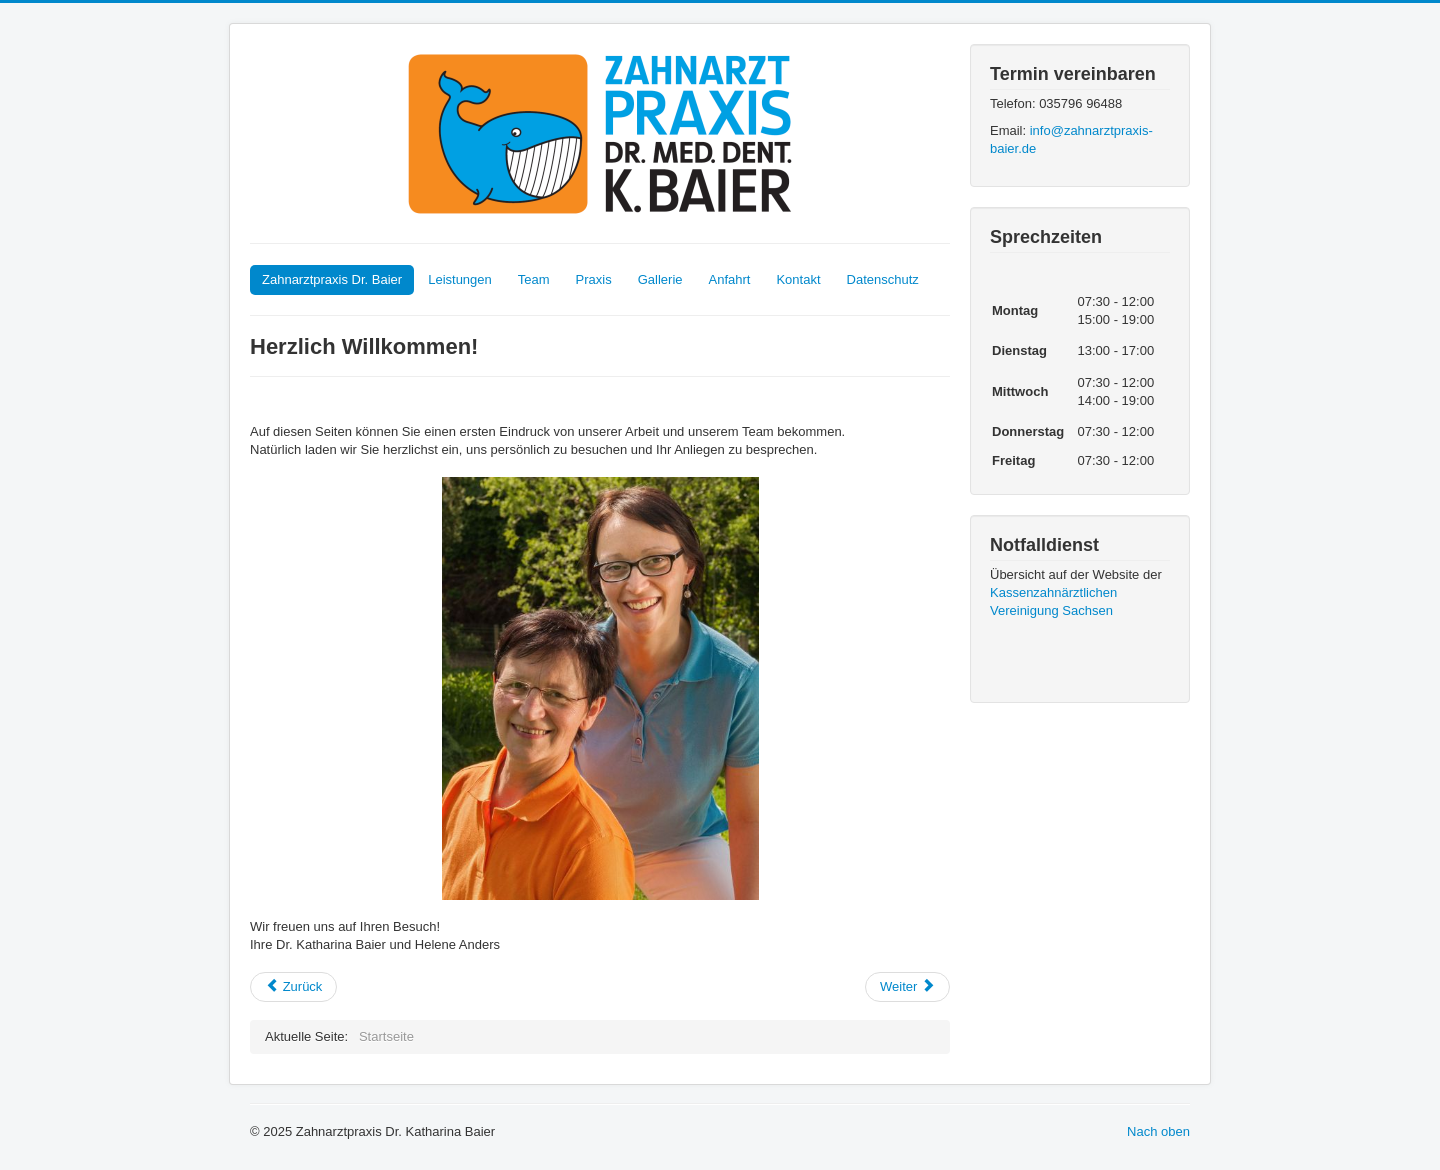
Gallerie (660, 279)
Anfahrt (730, 279)
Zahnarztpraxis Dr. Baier (332, 279)
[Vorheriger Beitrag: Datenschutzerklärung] (293, 987)
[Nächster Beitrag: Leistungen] (907, 987)
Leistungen (460, 279)
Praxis (594, 279)
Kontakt (798, 279)
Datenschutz (883, 279)
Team (534, 279)
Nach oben (1158, 1131)
